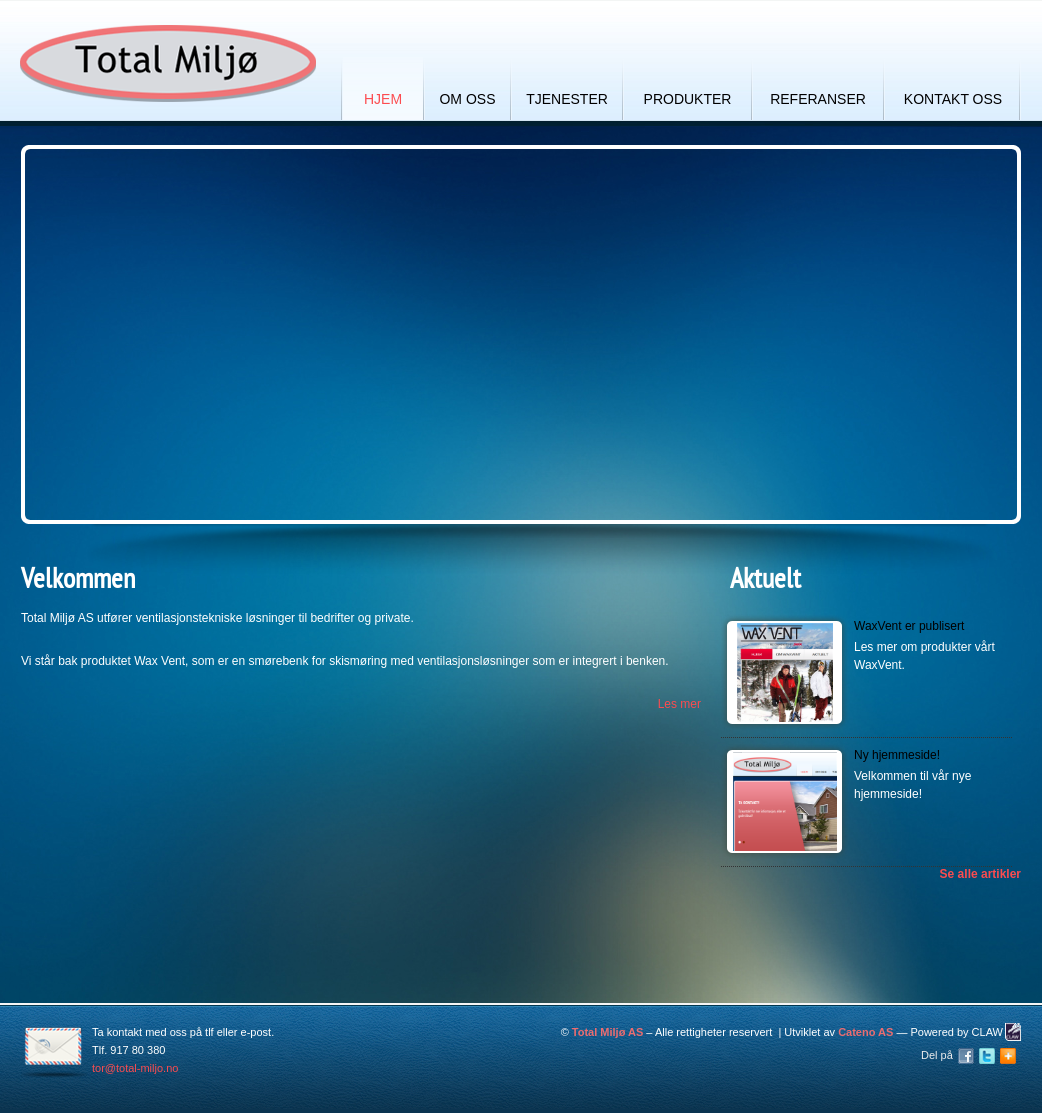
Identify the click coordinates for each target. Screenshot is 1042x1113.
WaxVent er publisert (909, 626)
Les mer (679, 704)
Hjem (383, 99)
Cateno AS (865, 1032)
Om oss (467, 99)
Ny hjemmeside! (897, 755)
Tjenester (567, 99)
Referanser (818, 99)
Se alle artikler (980, 874)
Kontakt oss (953, 99)
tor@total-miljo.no (135, 1068)
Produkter (688, 99)
